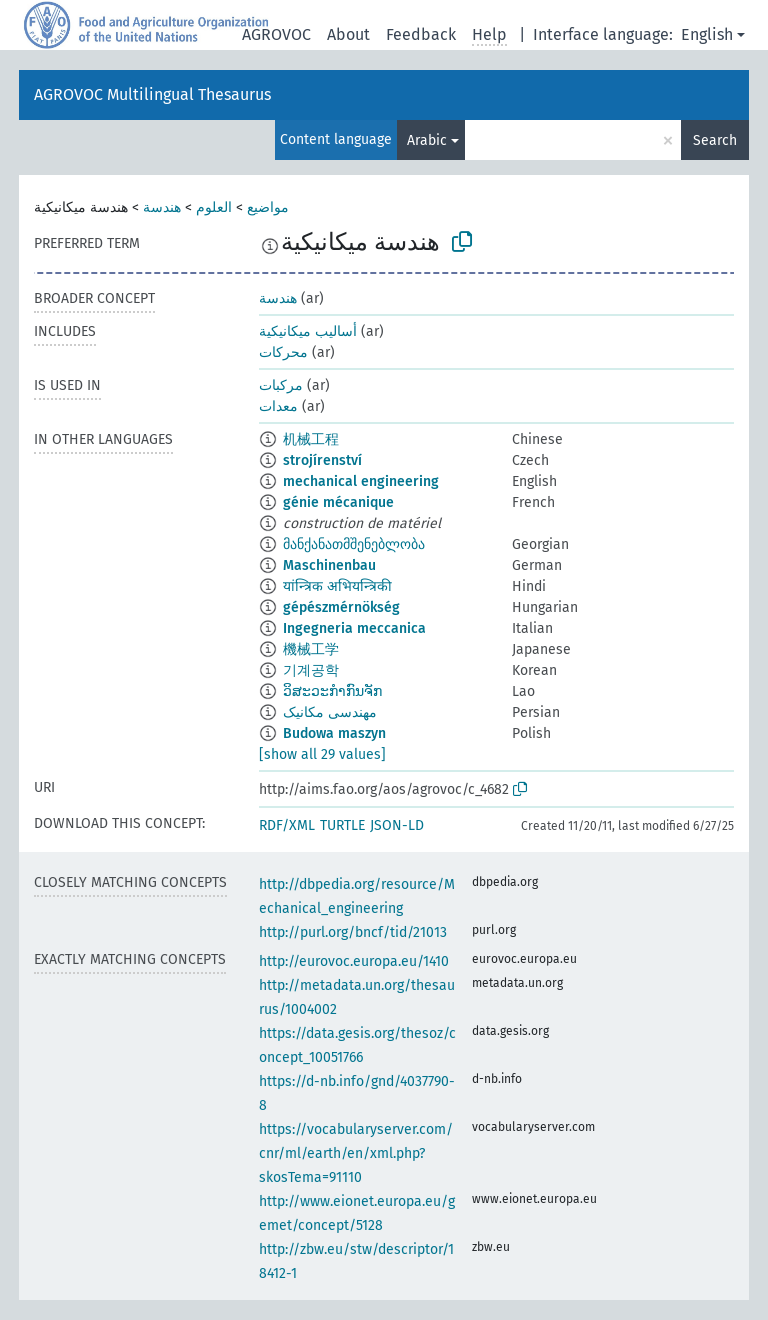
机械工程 (311, 439)
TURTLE (342, 825)
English (707, 34)
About (348, 34)
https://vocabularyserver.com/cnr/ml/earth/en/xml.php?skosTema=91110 (356, 1153)
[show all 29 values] (322, 754)
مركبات (281, 385)
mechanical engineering (361, 481)
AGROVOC (276, 34)
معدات (278, 406)
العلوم (214, 207)
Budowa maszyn (334, 733)
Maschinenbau (329, 565)
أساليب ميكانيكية (308, 331)
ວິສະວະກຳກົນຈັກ (332, 691)
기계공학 (311, 670)
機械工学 (311, 649)
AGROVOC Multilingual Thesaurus (152, 94)
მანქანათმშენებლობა (354, 544)
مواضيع (268, 207)
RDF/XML (287, 825)
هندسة (162, 207)
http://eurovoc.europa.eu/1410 (354, 961)
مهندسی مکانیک (330, 712)
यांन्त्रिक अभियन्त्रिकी (337, 586)
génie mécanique (338, 502)
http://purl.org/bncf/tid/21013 (353, 932)
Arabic (427, 140)
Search (715, 140)
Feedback (421, 34)
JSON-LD (397, 825)
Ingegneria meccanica (354, 628)
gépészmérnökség (341, 607)
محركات (283, 352)
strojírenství (322, 460)
